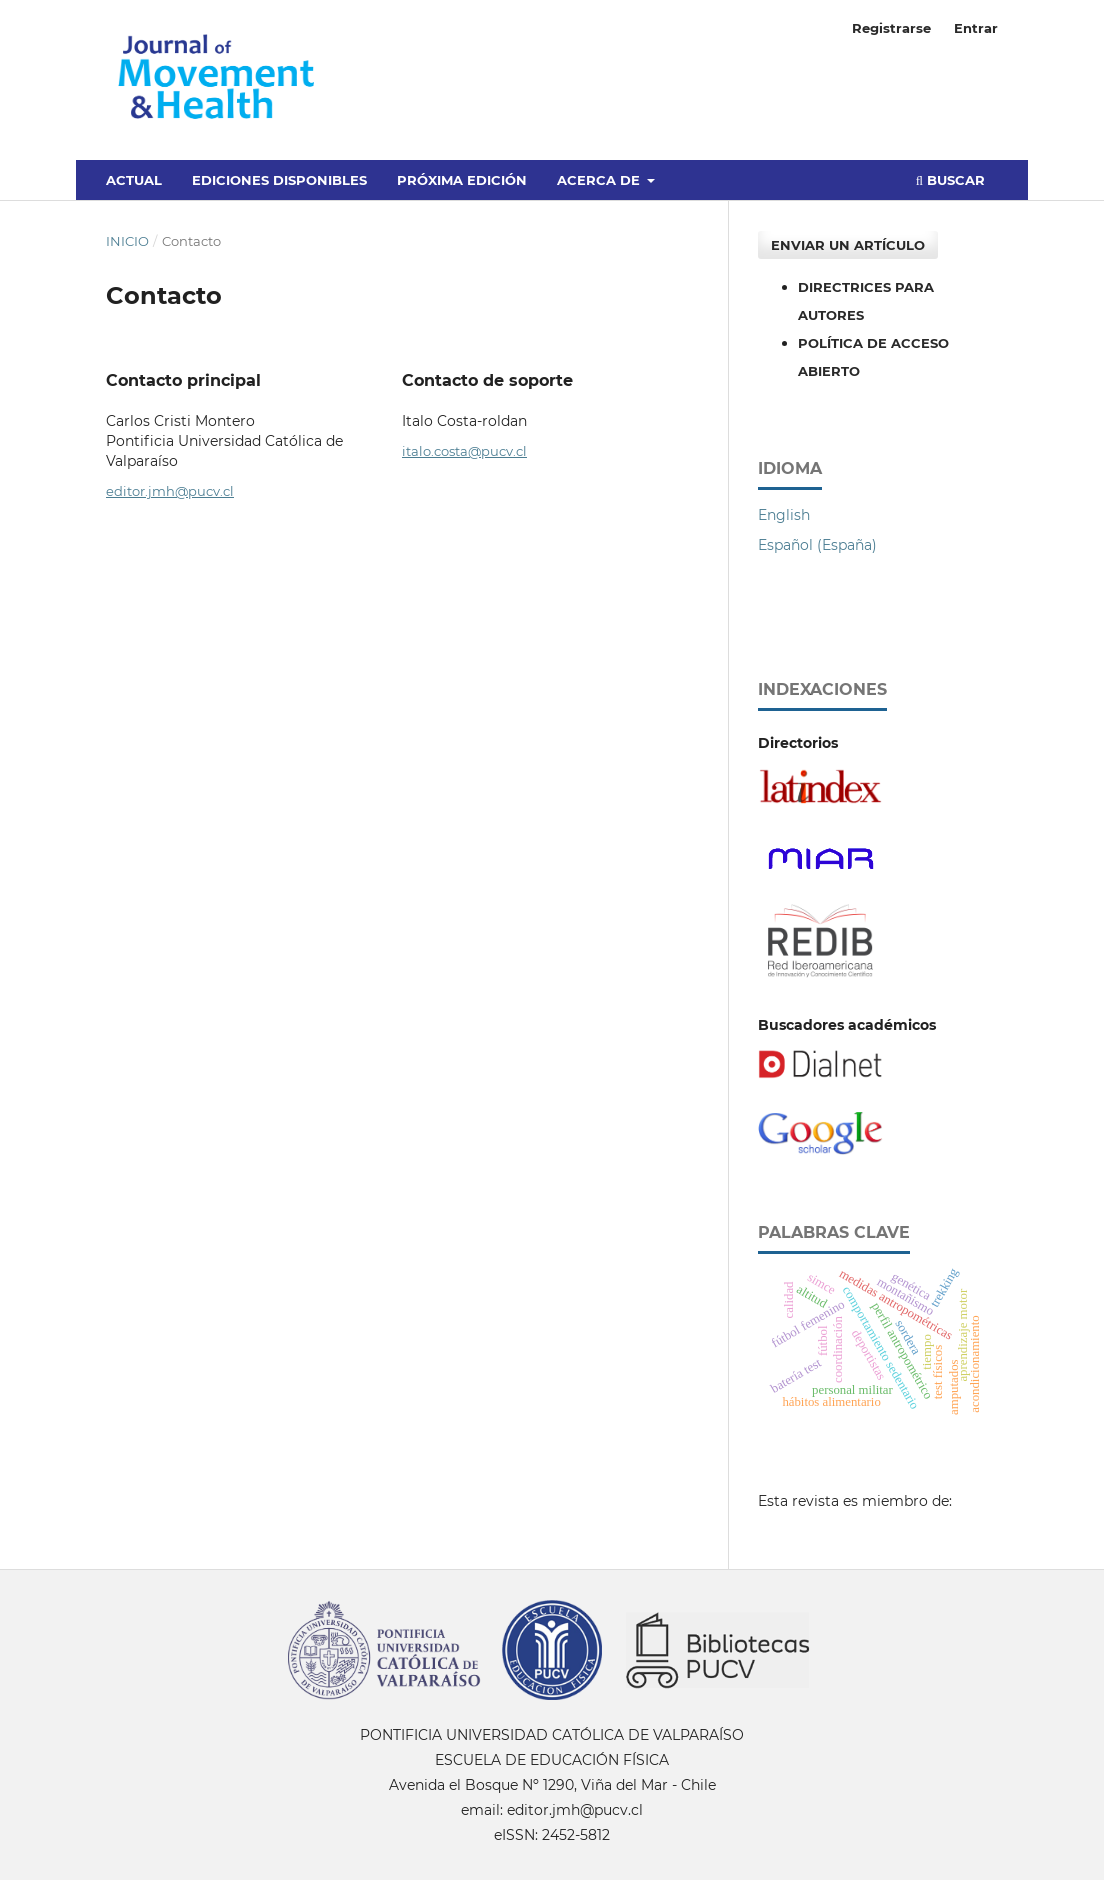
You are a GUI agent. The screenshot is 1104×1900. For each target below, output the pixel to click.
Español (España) (817, 545)
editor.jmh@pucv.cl (170, 491)
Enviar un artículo (848, 245)
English (784, 515)
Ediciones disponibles (279, 180)
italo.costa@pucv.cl (464, 451)
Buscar (950, 180)
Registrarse (891, 28)
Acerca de (600, 180)
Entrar (976, 28)
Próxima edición (462, 180)
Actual (134, 180)
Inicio (127, 241)
